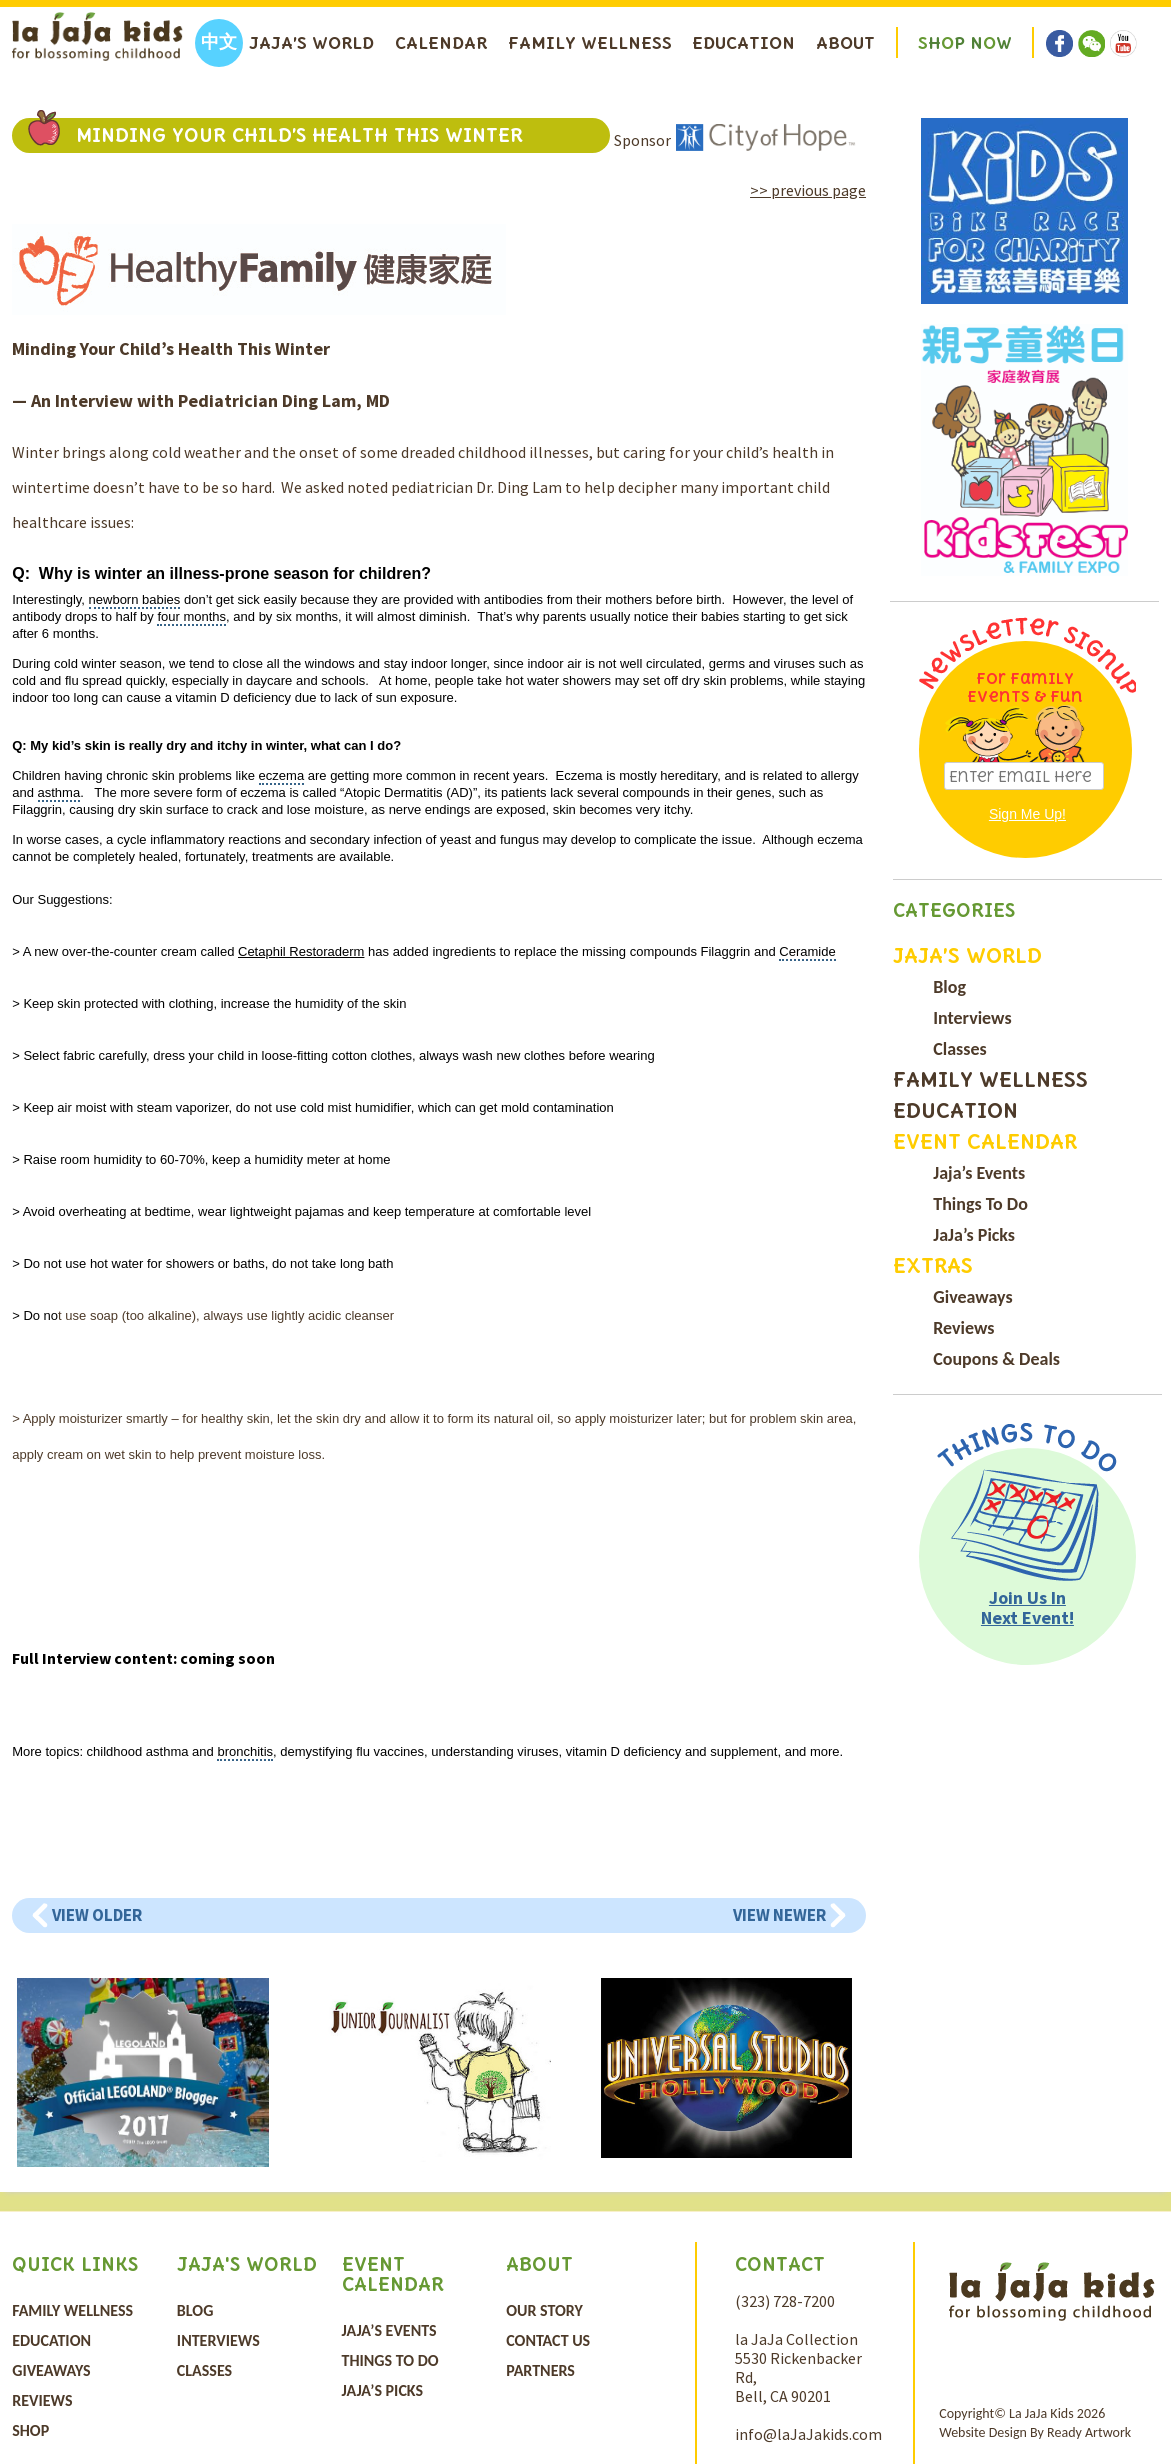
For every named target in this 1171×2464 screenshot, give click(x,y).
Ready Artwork (1089, 2432)
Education (743, 43)
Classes (959, 1049)
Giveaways (972, 1297)
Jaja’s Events (979, 1173)
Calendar (441, 43)
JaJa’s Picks (974, 1235)
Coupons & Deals (996, 1359)
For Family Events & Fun (1025, 687)
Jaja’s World (311, 43)
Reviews (963, 1328)
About (845, 43)
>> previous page (808, 190)
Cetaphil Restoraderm (301, 951)
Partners (540, 2370)
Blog (949, 987)
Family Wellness (590, 43)
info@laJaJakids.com (808, 2434)
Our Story (544, 2310)
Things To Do (980, 1204)
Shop (30, 2430)
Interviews (972, 1018)
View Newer (779, 1915)
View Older (97, 1915)
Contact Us (548, 2340)
